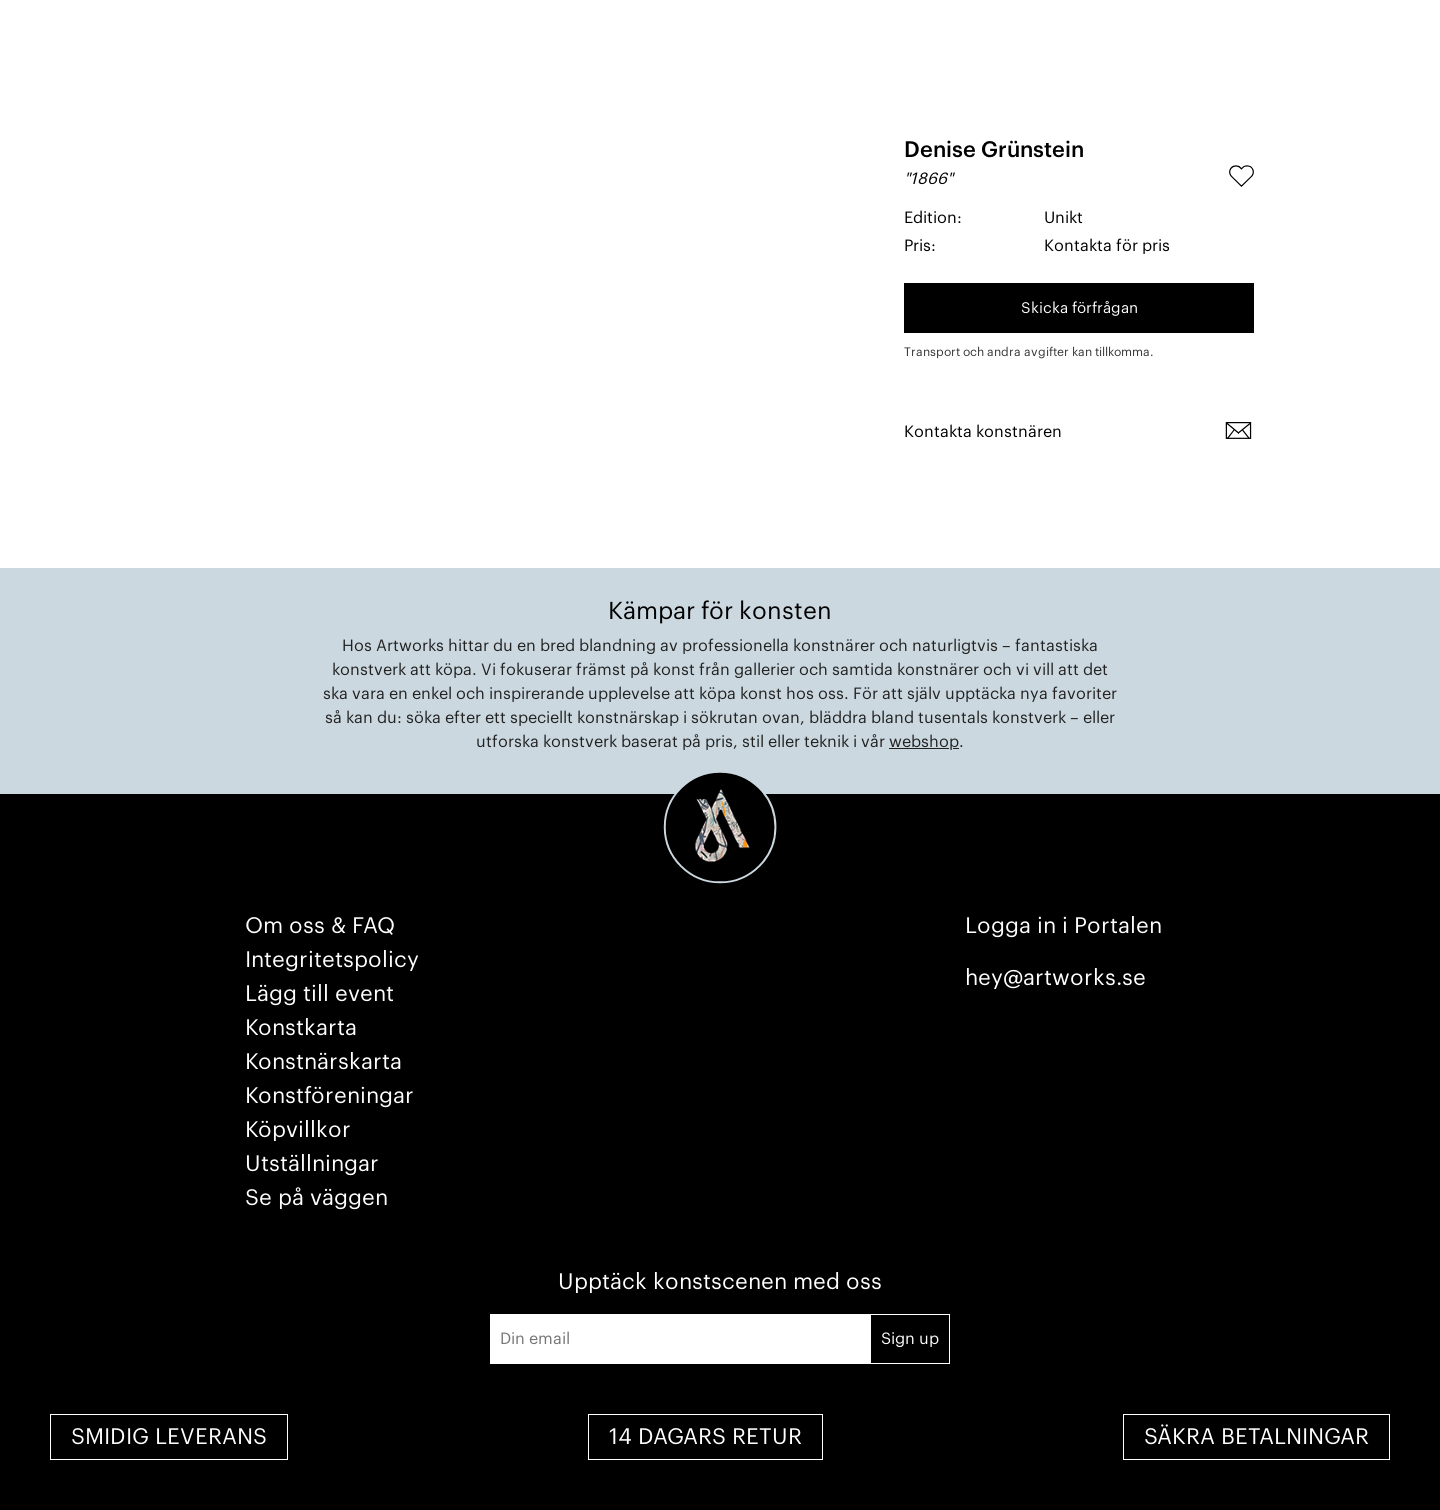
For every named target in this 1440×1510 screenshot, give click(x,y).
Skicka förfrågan (1079, 308)
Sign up (910, 1339)
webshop (924, 742)
